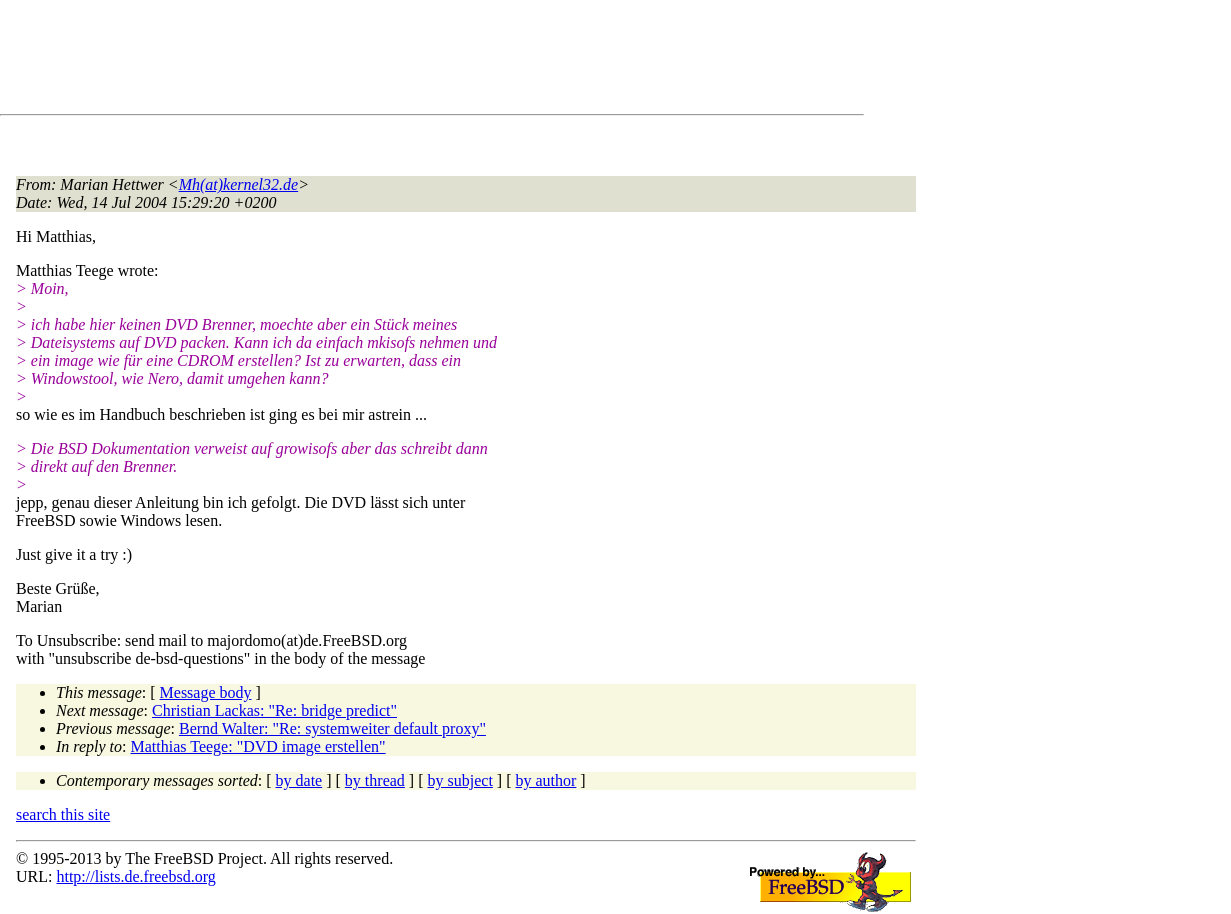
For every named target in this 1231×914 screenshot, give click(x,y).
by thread (375, 780)
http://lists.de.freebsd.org (135, 876)
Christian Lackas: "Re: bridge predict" (274, 710)
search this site (63, 814)
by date (299, 780)
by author (545, 780)
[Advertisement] (380, 61)
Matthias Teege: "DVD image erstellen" (258, 746)
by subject (460, 780)
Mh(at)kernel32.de (239, 184)
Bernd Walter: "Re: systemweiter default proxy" (332, 728)
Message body (206, 692)
